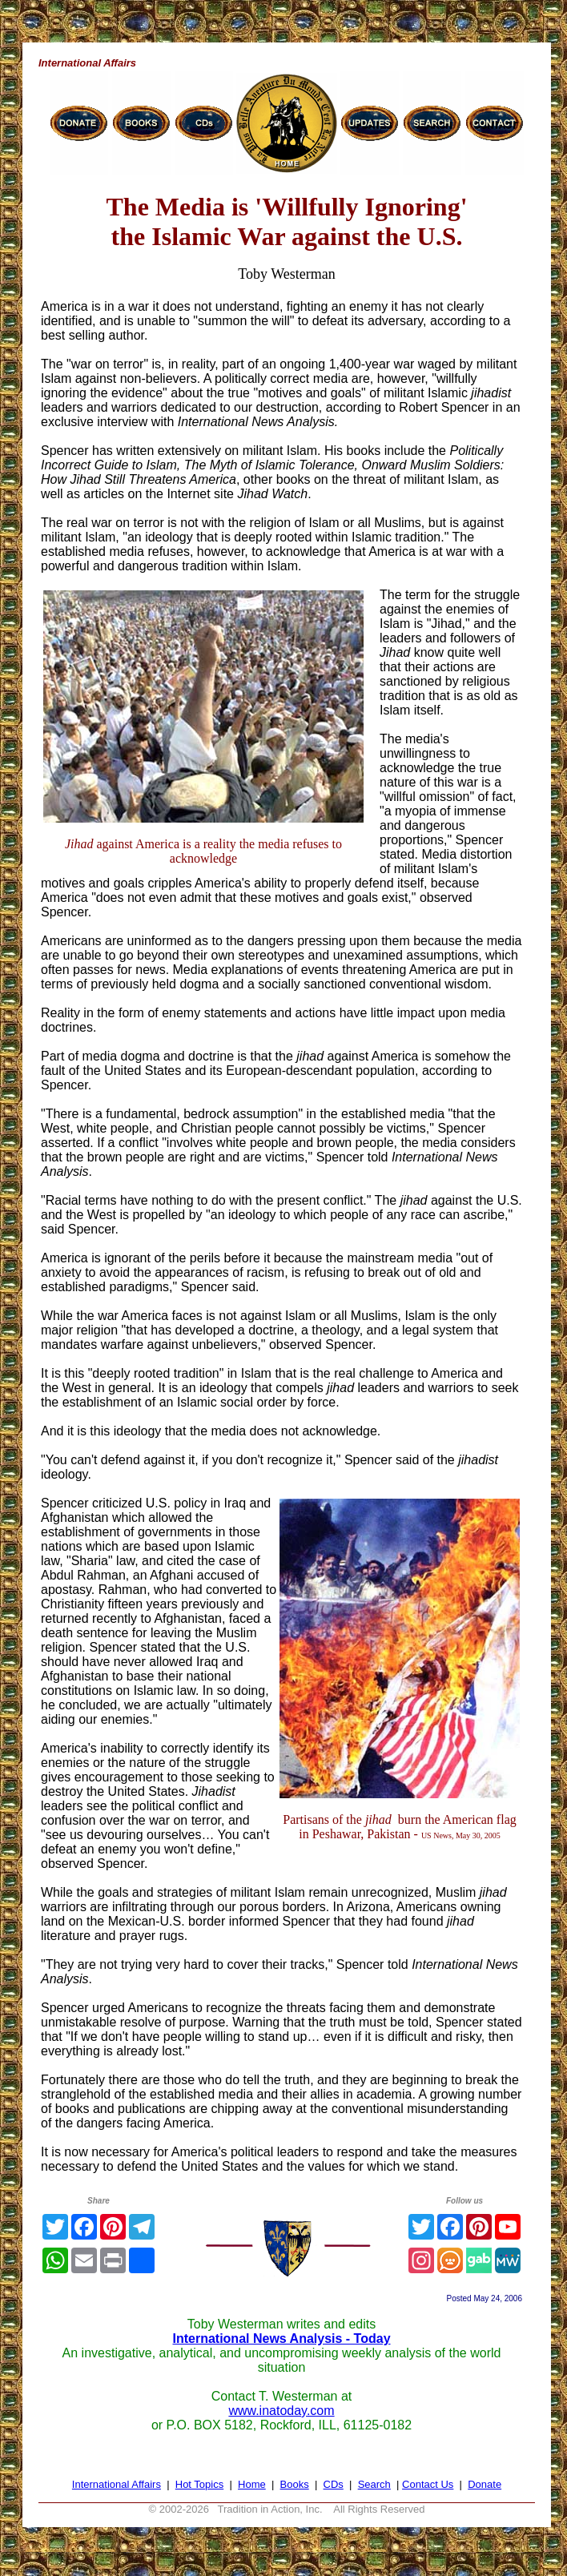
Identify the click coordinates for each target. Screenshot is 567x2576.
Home (252, 2484)
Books (294, 2484)
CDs (334, 2484)
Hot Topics (199, 2484)
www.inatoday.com (281, 2410)
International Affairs (116, 2484)
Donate (484, 2484)
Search (374, 2484)
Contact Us (427, 2484)
